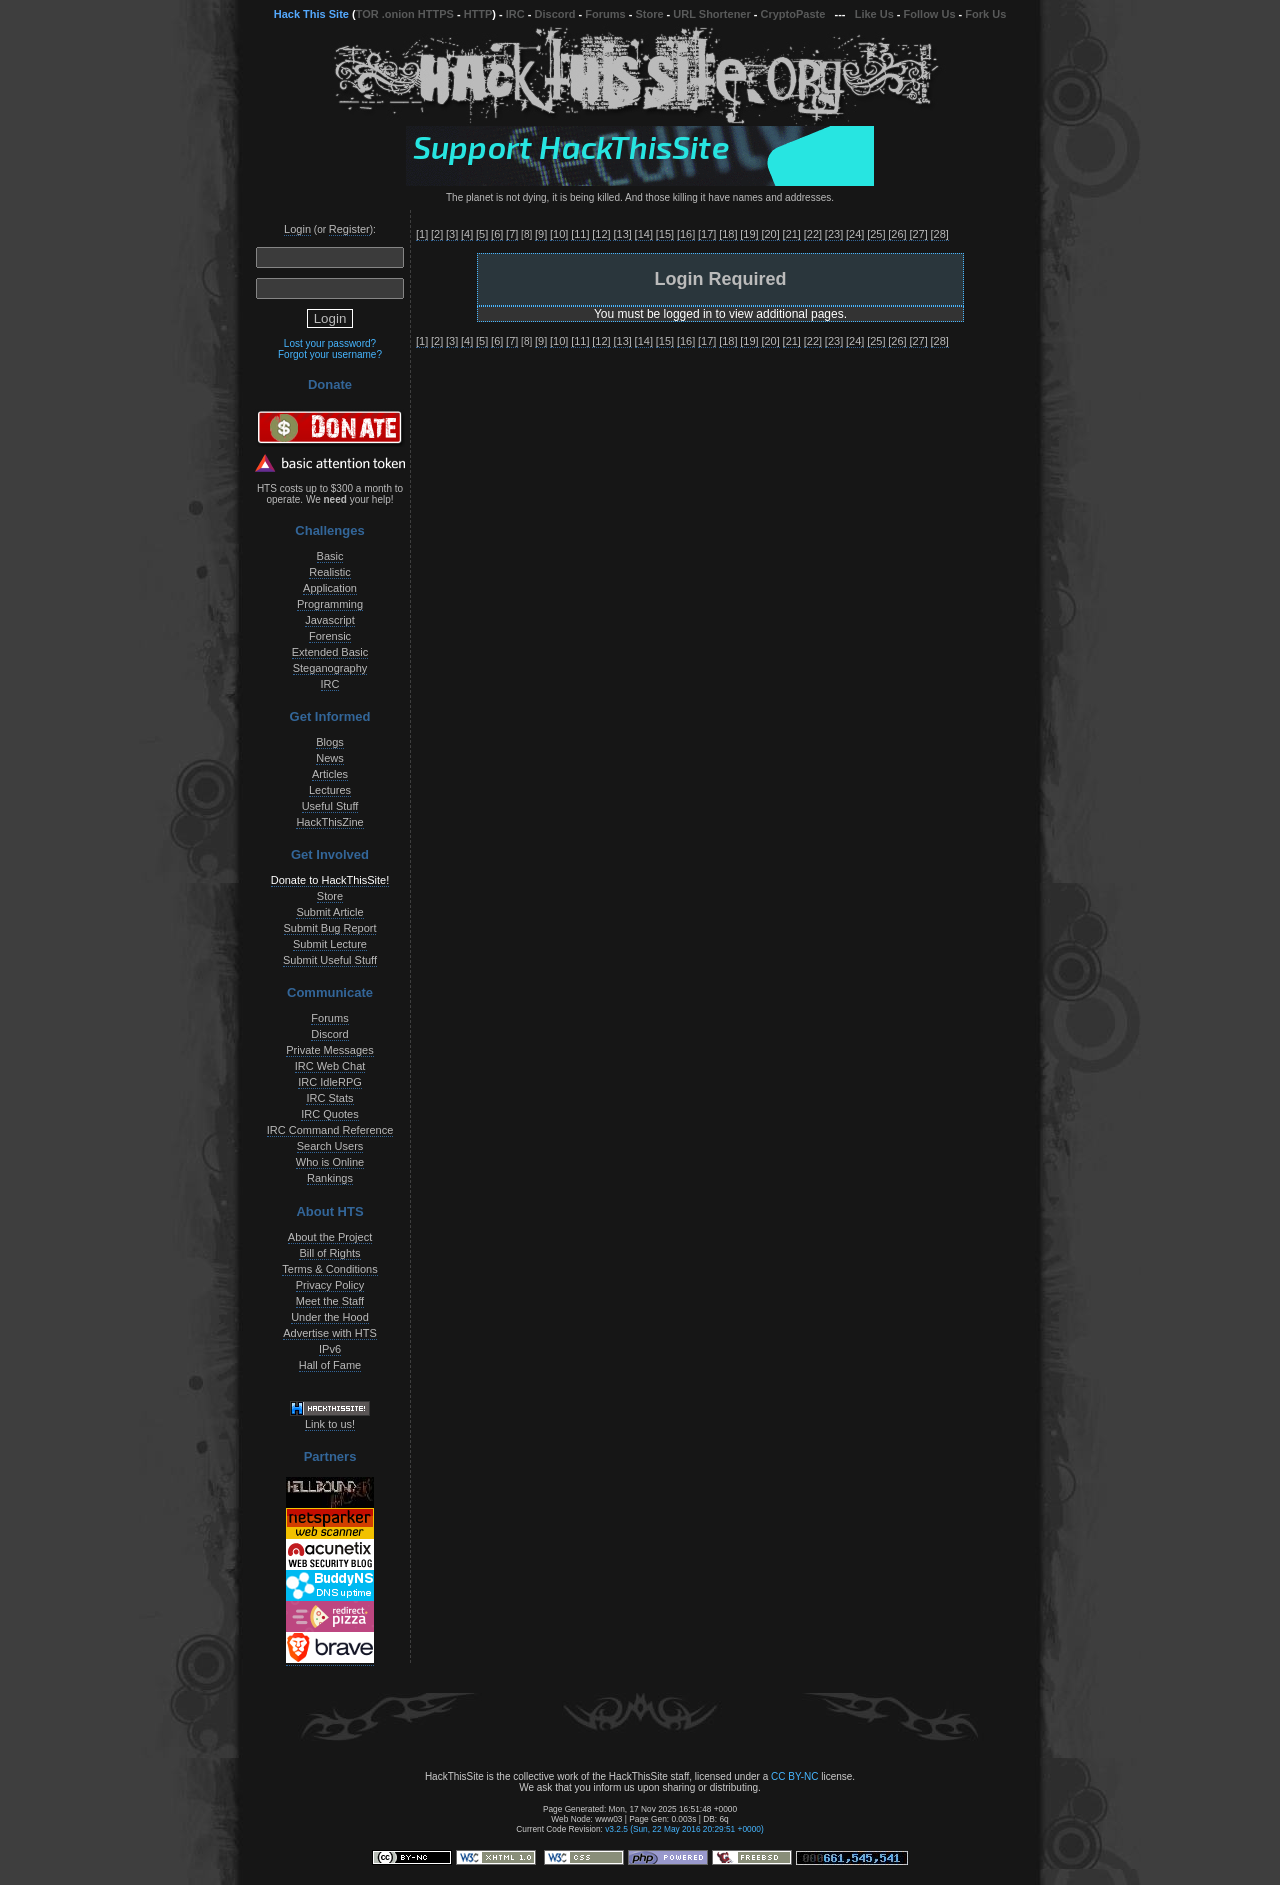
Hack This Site (311, 14)
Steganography (330, 668)
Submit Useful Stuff (330, 960)
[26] (897, 234)
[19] (749, 234)
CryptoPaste (793, 14)
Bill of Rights (329, 1253)
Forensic (330, 636)
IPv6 (330, 1349)
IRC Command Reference (330, 1130)
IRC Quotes (329, 1114)
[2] (437, 234)
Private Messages (329, 1050)
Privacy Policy (330, 1285)
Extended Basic (330, 652)
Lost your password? (330, 343)
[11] (580, 234)
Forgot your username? (330, 354)
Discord (555, 14)
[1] (422, 234)
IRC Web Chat (330, 1066)
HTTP (478, 14)
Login (297, 229)
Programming (330, 604)
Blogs (330, 742)
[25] (876, 234)
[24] (855, 234)
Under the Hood (330, 1317)
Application (330, 588)
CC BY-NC (794, 1776)
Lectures (330, 790)
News (330, 758)
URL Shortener (711, 14)
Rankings (330, 1178)
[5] (482, 234)
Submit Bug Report (330, 928)
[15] (665, 234)
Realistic (330, 572)
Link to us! (330, 1424)
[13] (622, 234)
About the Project (330, 1237)
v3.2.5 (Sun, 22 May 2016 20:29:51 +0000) (684, 1829)
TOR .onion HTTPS (405, 14)
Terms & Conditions (329, 1269)
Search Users (330, 1146)
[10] (559, 234)
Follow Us (930, 14)
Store (649, 14)
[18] (728, 234)
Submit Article (329, 912)
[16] (686, 234)
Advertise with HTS (330, 1333)
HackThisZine (329, 822)
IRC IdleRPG (330, 1082)
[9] (541, 234)
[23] (834, 234)
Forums (605, 14)
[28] (940, 234)
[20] (770, 234)
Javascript (330, 620)
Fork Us (985, 14)
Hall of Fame (330, 1365)
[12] (601, 234)
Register (349, 229)
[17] (707, 234)
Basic (330, 556)
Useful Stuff (330, 806)
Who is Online (330, 1162)
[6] (497, 234)
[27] (918, 234)
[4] (467, 234)
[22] (813, 234)
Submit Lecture (330, 944)
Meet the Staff (330, 1301)
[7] (512, 234)
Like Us (874, 14)
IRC (515, 14)
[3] (452, 234)
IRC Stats (329, 1098)
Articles (330, 774)
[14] (644, 234)
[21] (792, 234)
